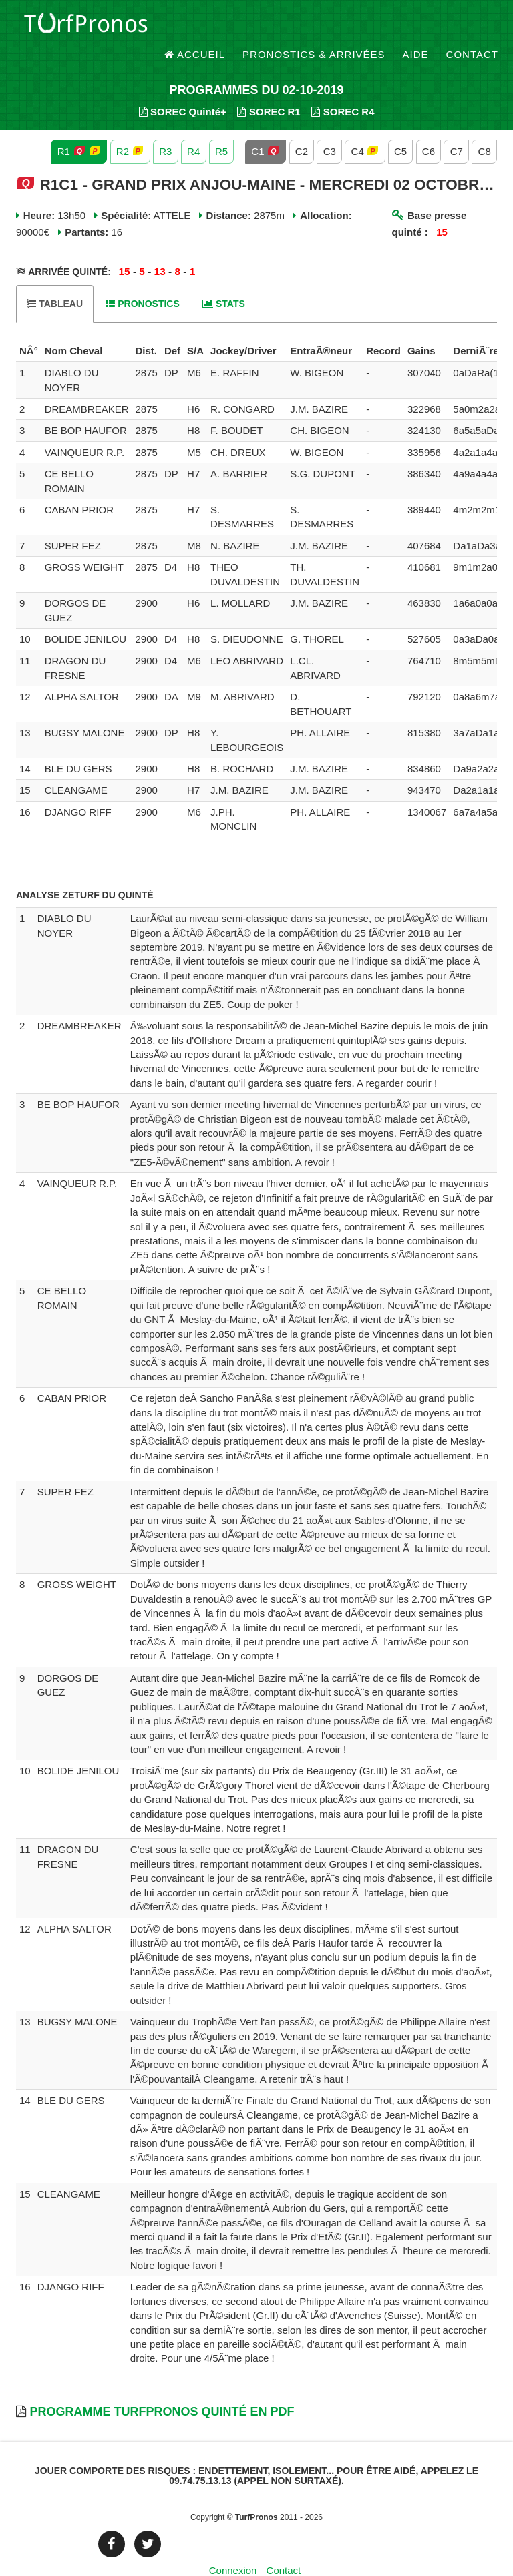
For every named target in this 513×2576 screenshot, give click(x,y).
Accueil (195, 26)
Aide (416, 26)
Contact (472, 26)
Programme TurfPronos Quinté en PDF (161, 2387)
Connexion (233, 2545)
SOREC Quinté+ (182, 87)
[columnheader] (28, 326)
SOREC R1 (268, 87)
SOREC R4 (342, 87)
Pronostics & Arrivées (313, 26)
